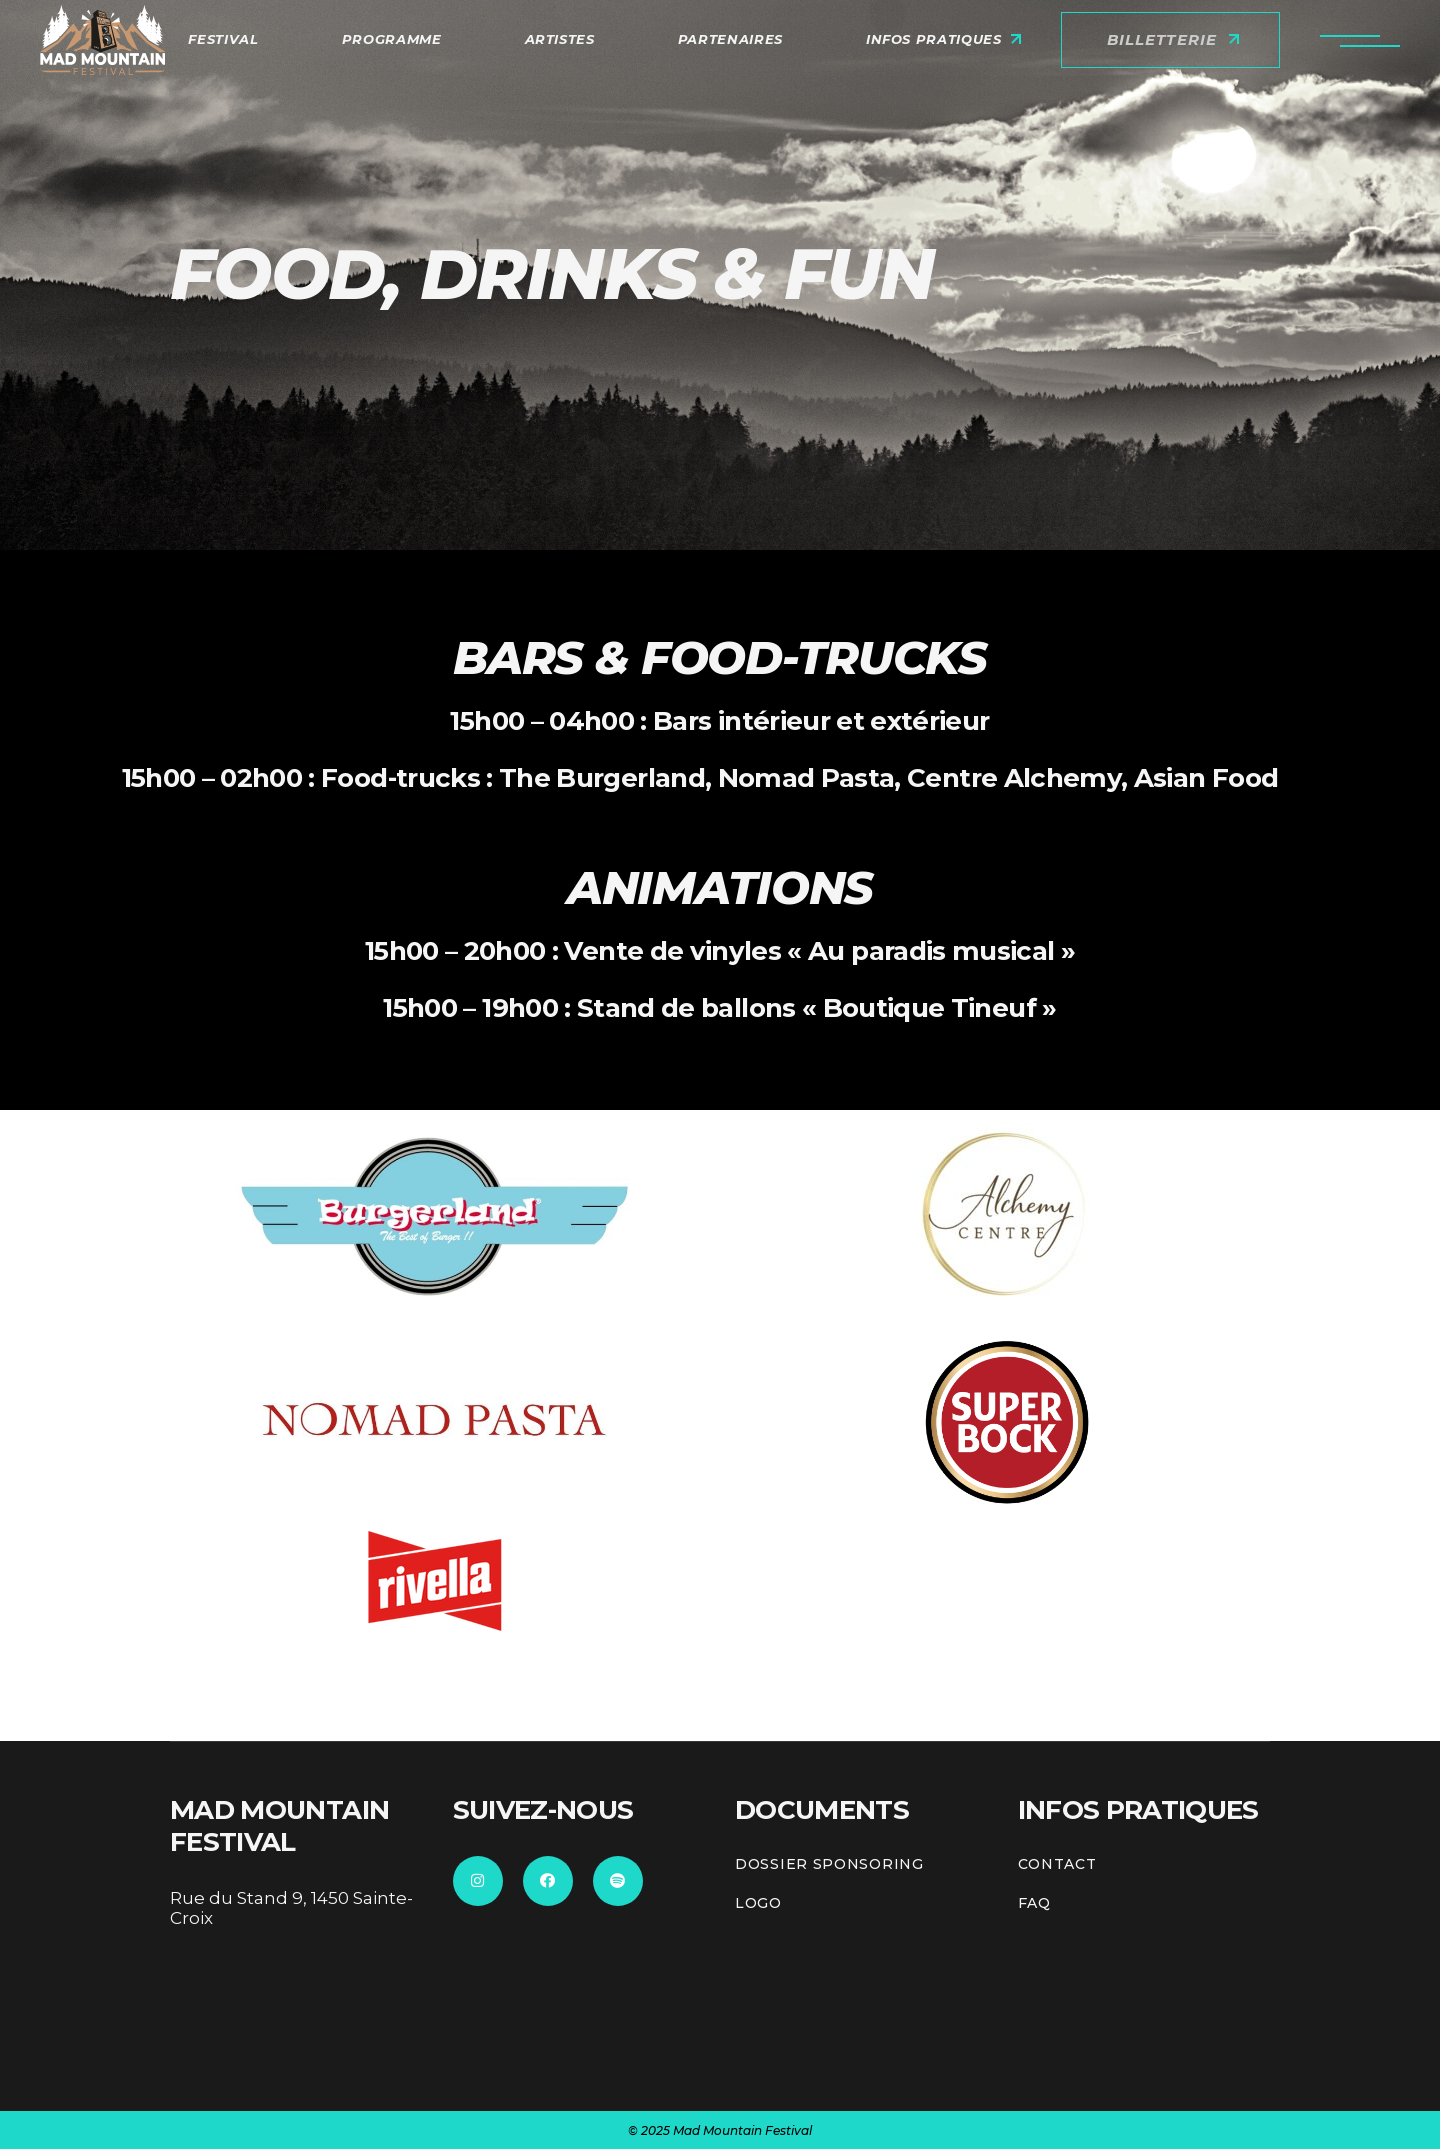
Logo (758, 1903)
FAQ (1034, 1903)
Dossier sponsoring (829, 1864)
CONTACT (1057, 1864)
